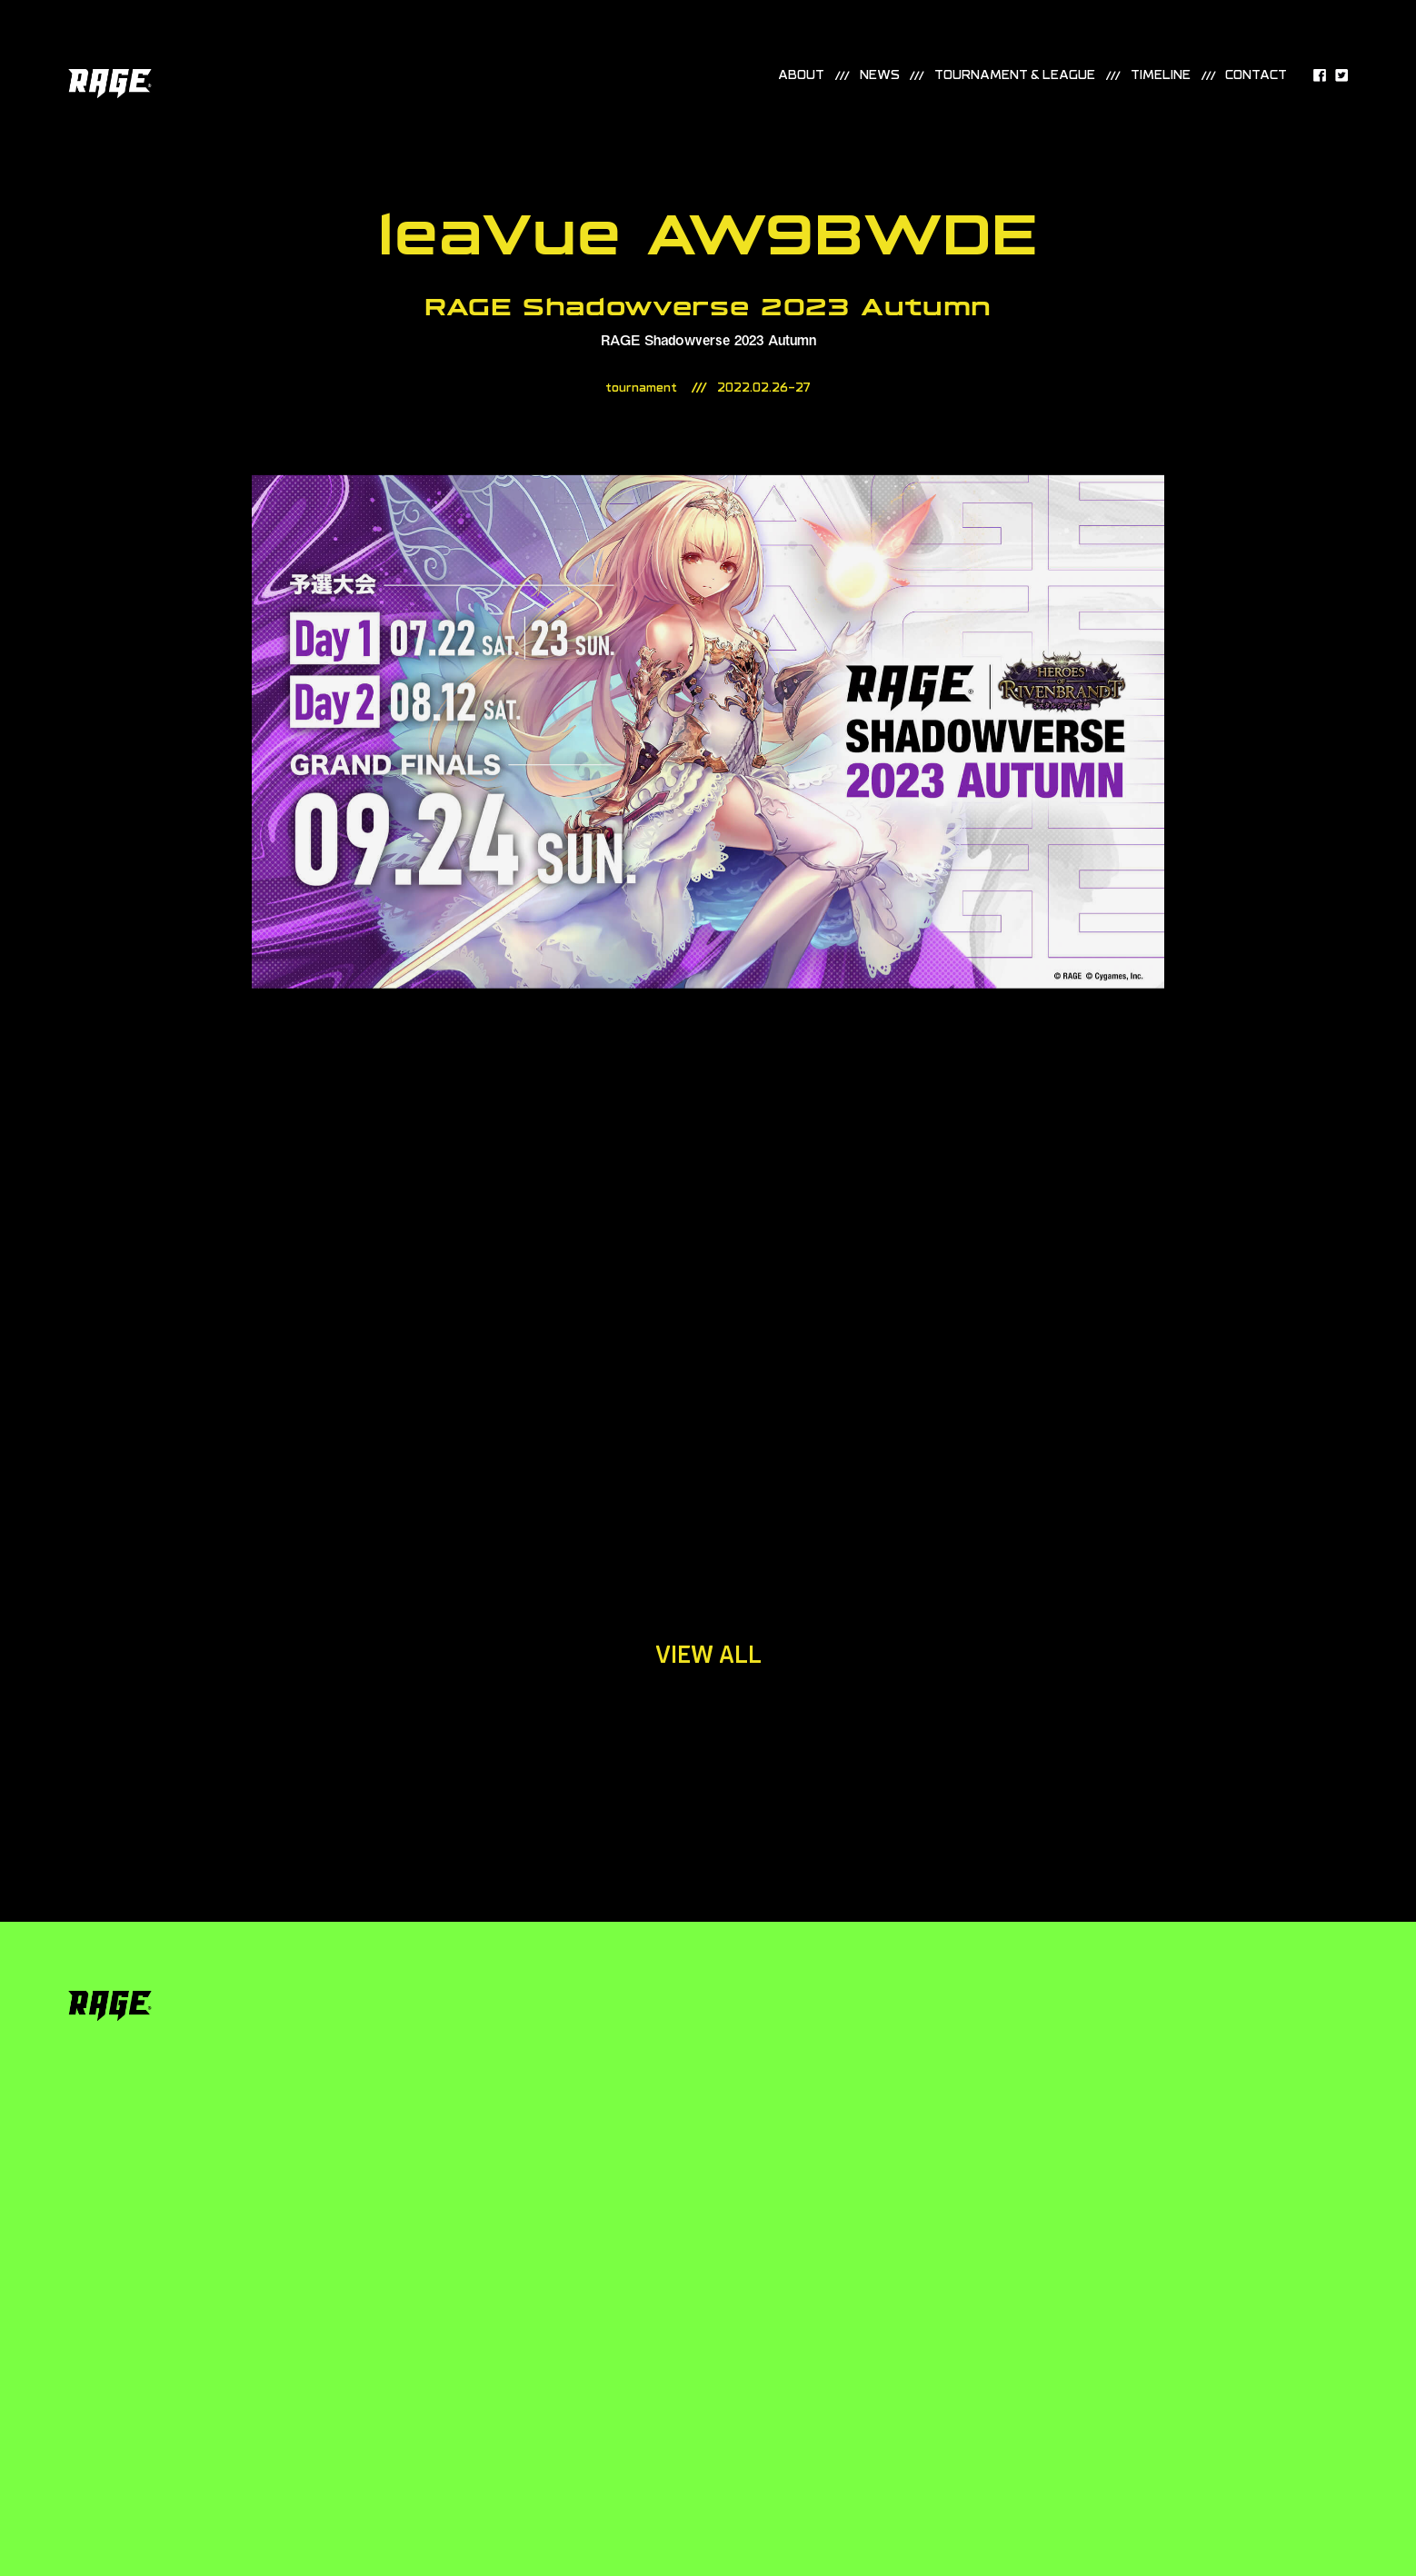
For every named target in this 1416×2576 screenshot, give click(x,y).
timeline (1161, 76)
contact (1256, 76)
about (801, 76)
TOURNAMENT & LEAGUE (1014, 76)
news (880, 76)
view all (708, 1655)
